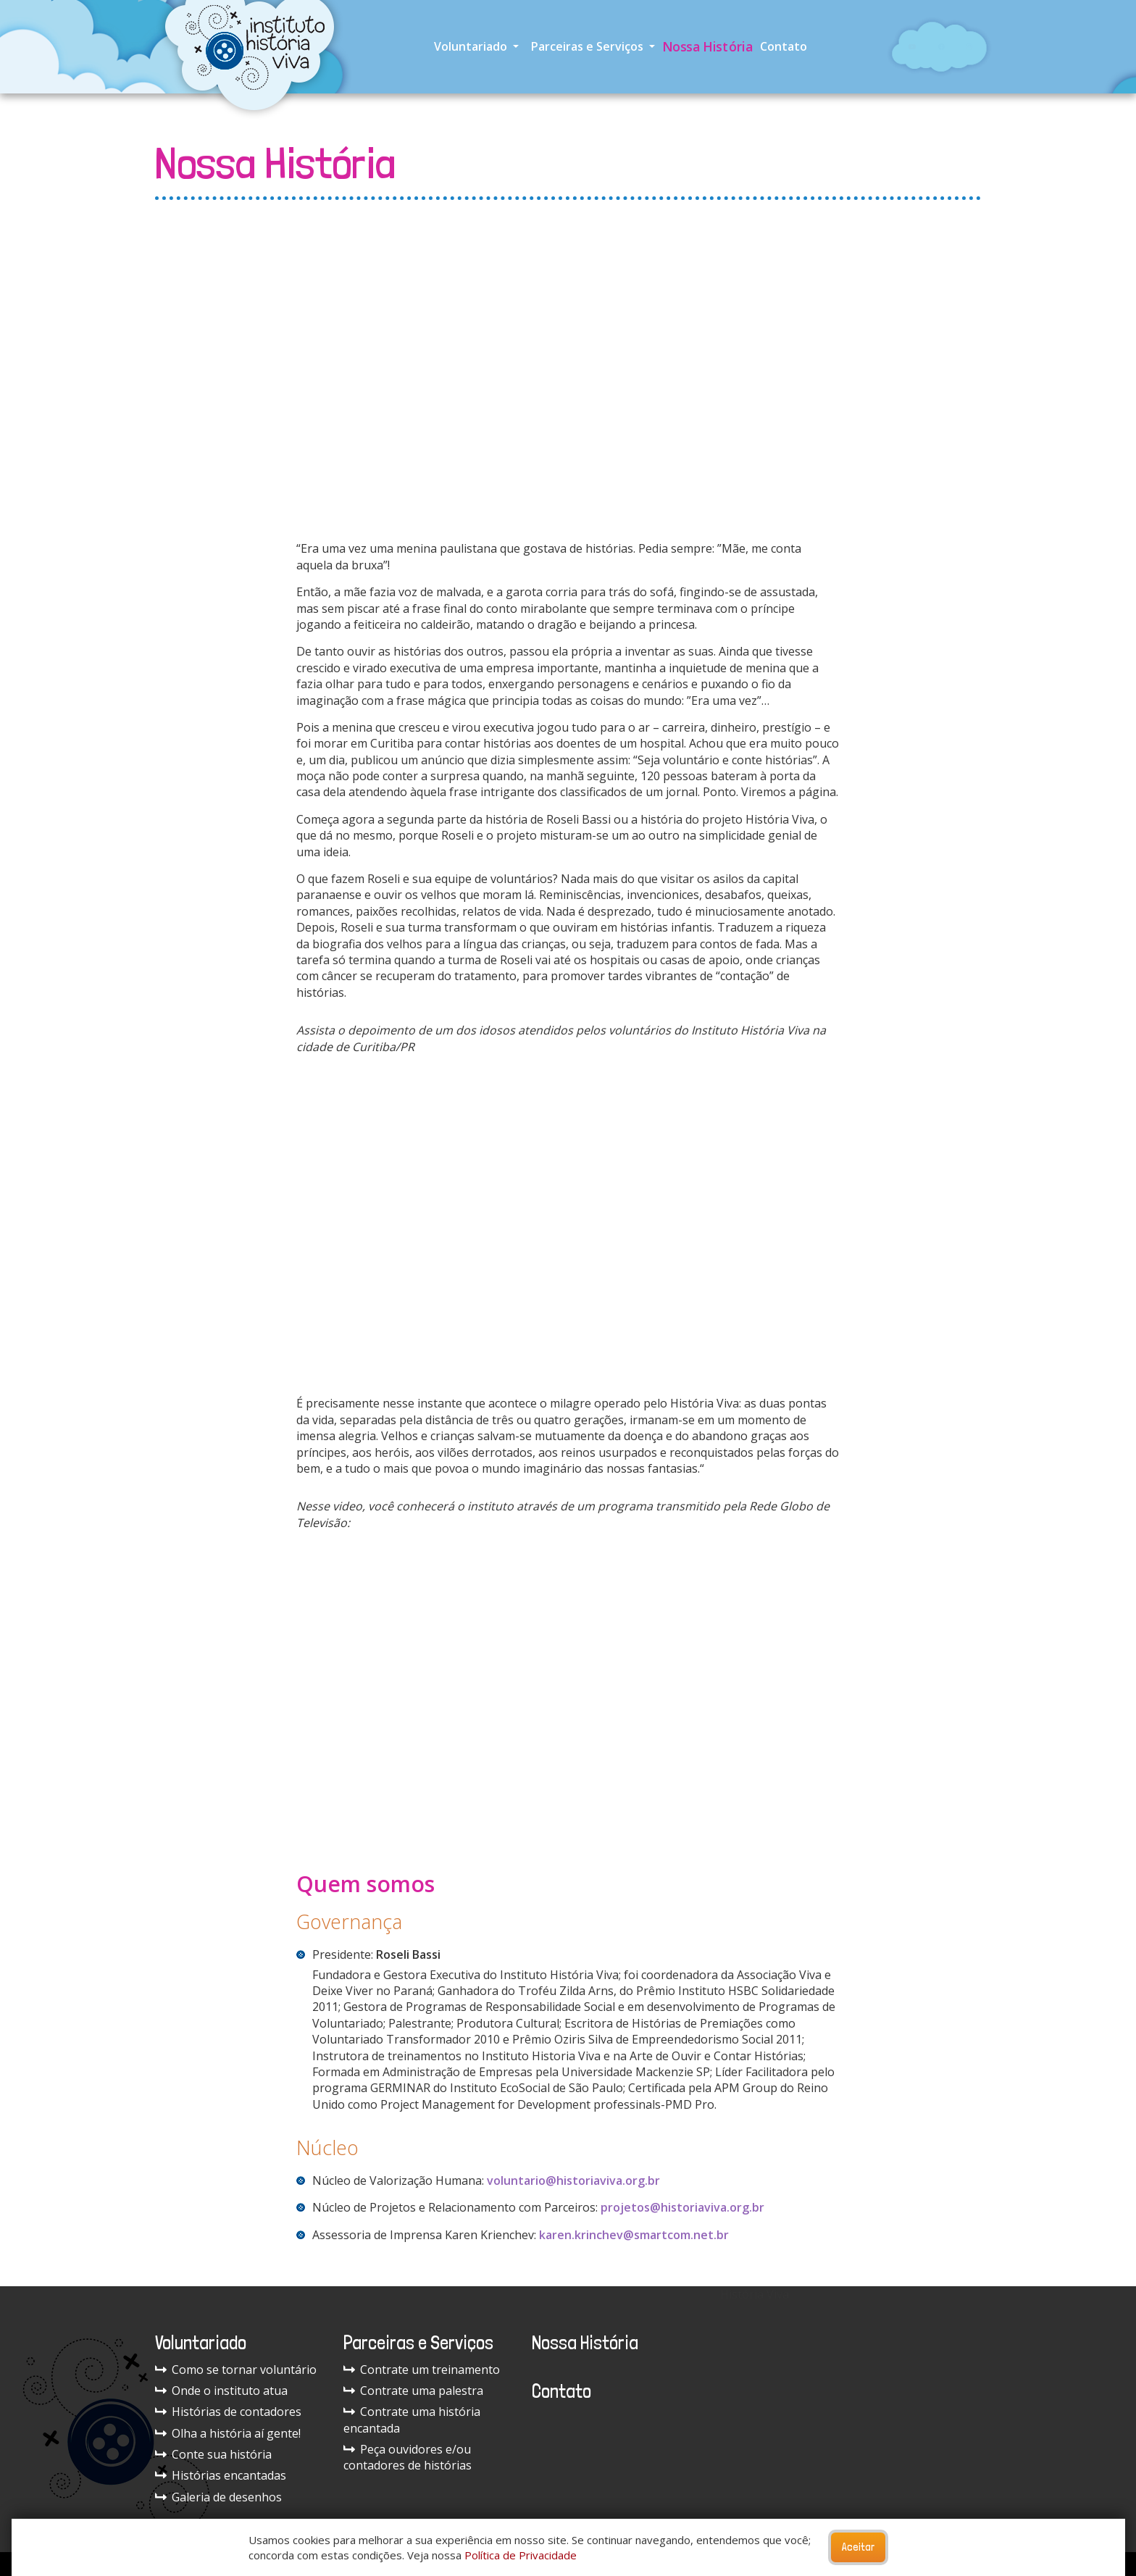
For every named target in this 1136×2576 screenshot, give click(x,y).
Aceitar (858, 2547)
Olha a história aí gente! (228, 2433)
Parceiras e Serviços (588, 46)
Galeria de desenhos (218, 2497)
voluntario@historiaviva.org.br (573, 2180)
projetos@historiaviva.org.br (682, 2207)
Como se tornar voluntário (236, 2370)
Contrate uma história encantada (411, 2419)
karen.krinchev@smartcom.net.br (634, 2235)
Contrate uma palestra (413, 2391)
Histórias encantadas (220, 2475)
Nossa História (707, 46)
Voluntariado (472, 46)
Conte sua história (213, 2454)
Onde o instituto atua (221, 2391)
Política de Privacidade (520, 2555)
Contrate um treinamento (421, 2370)
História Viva (754, 2294)
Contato (783, 46)
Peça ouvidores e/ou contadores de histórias (407, 2457)
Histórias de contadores (228, 2412)
